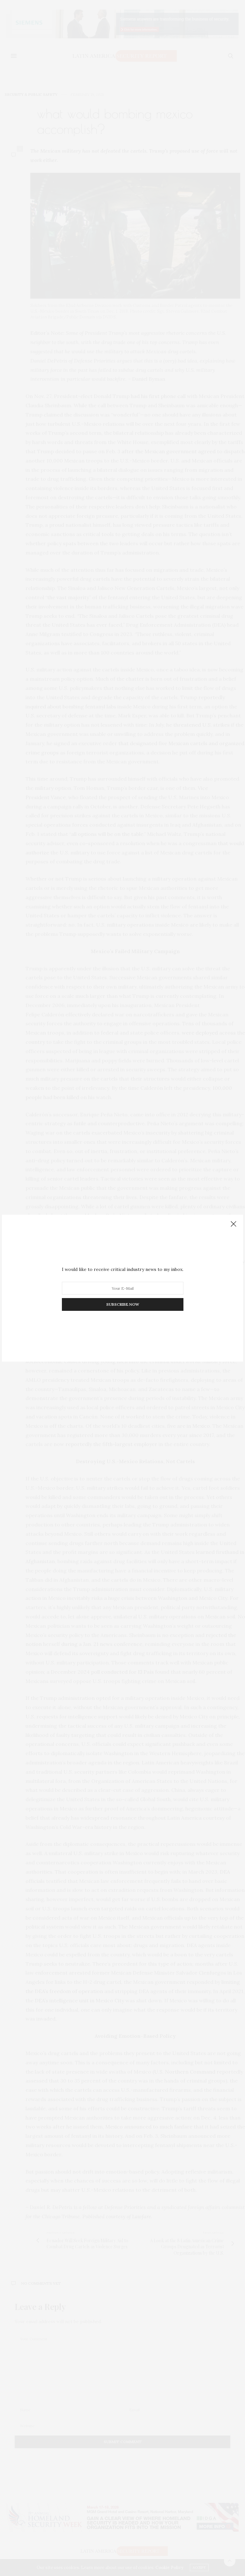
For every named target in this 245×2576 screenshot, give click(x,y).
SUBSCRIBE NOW (122, 1304)
